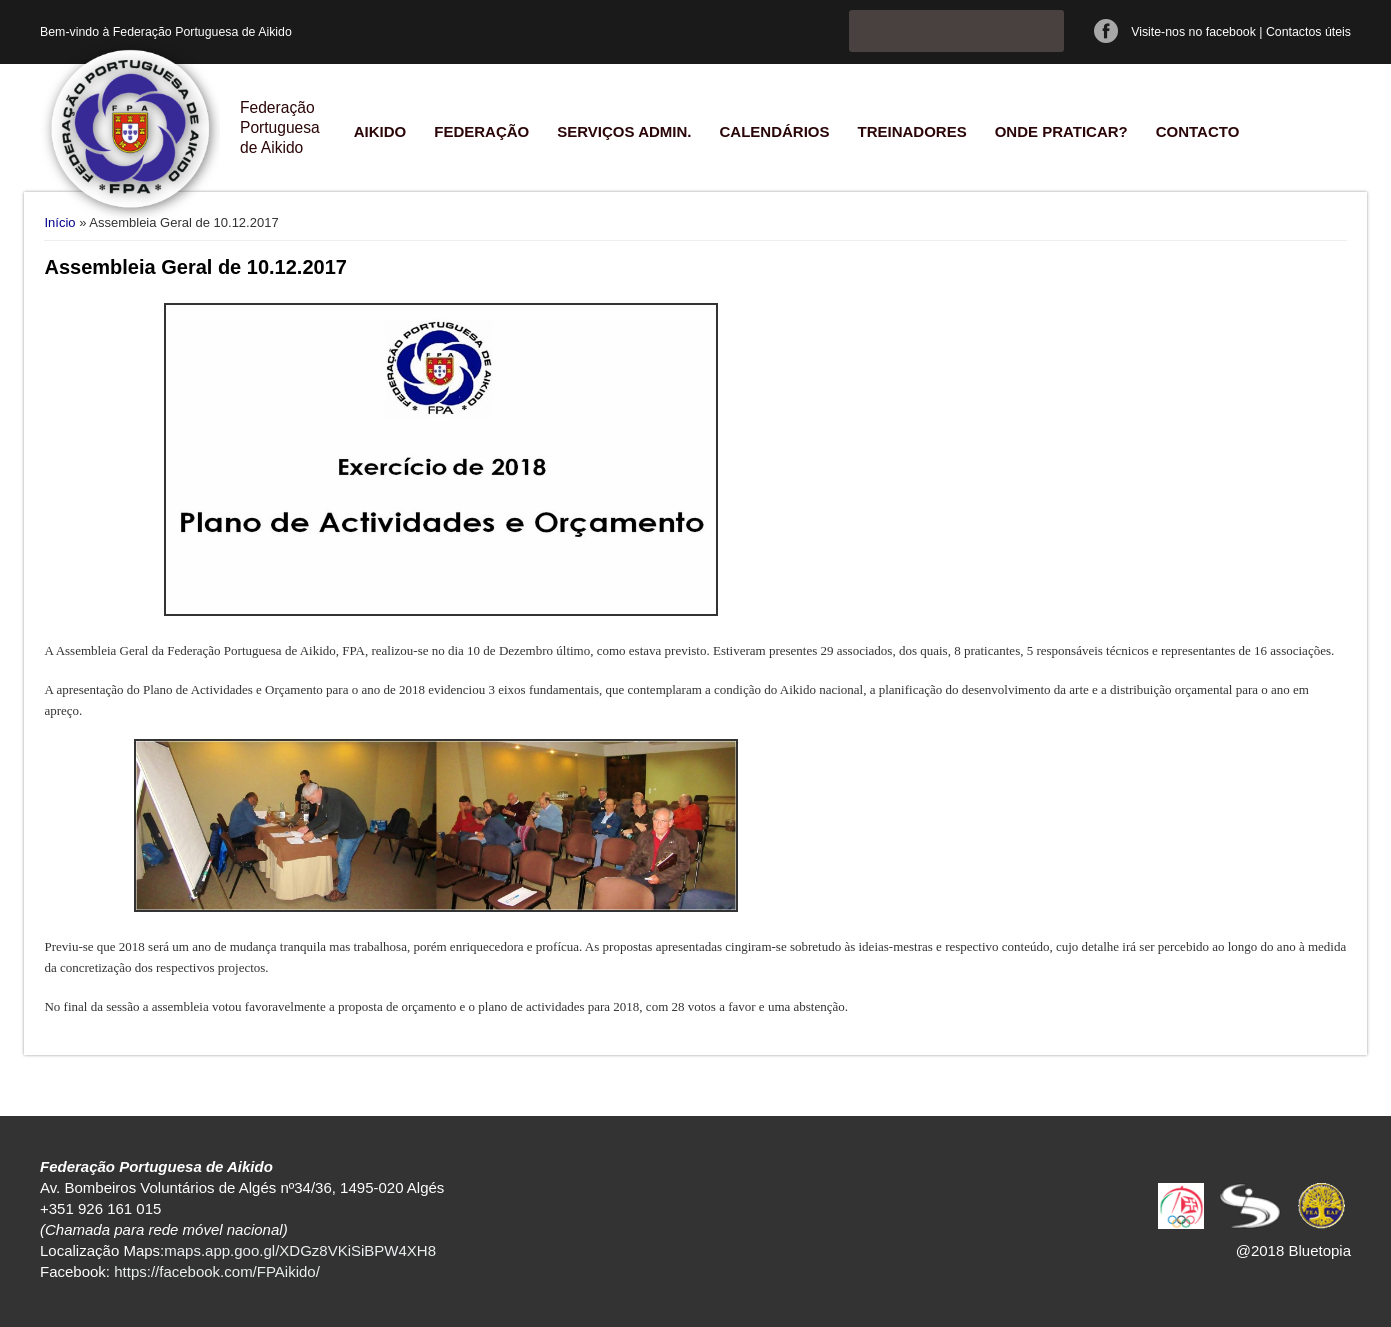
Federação (481, 131)
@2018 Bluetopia (1293, 1250)
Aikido (380, 131)
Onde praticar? (1061, 131)
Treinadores (911, 131)
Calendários (774, 131)
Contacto (1198, 131)
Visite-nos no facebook (1193, 32)
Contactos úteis (1308, 32)
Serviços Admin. (624, 131)
